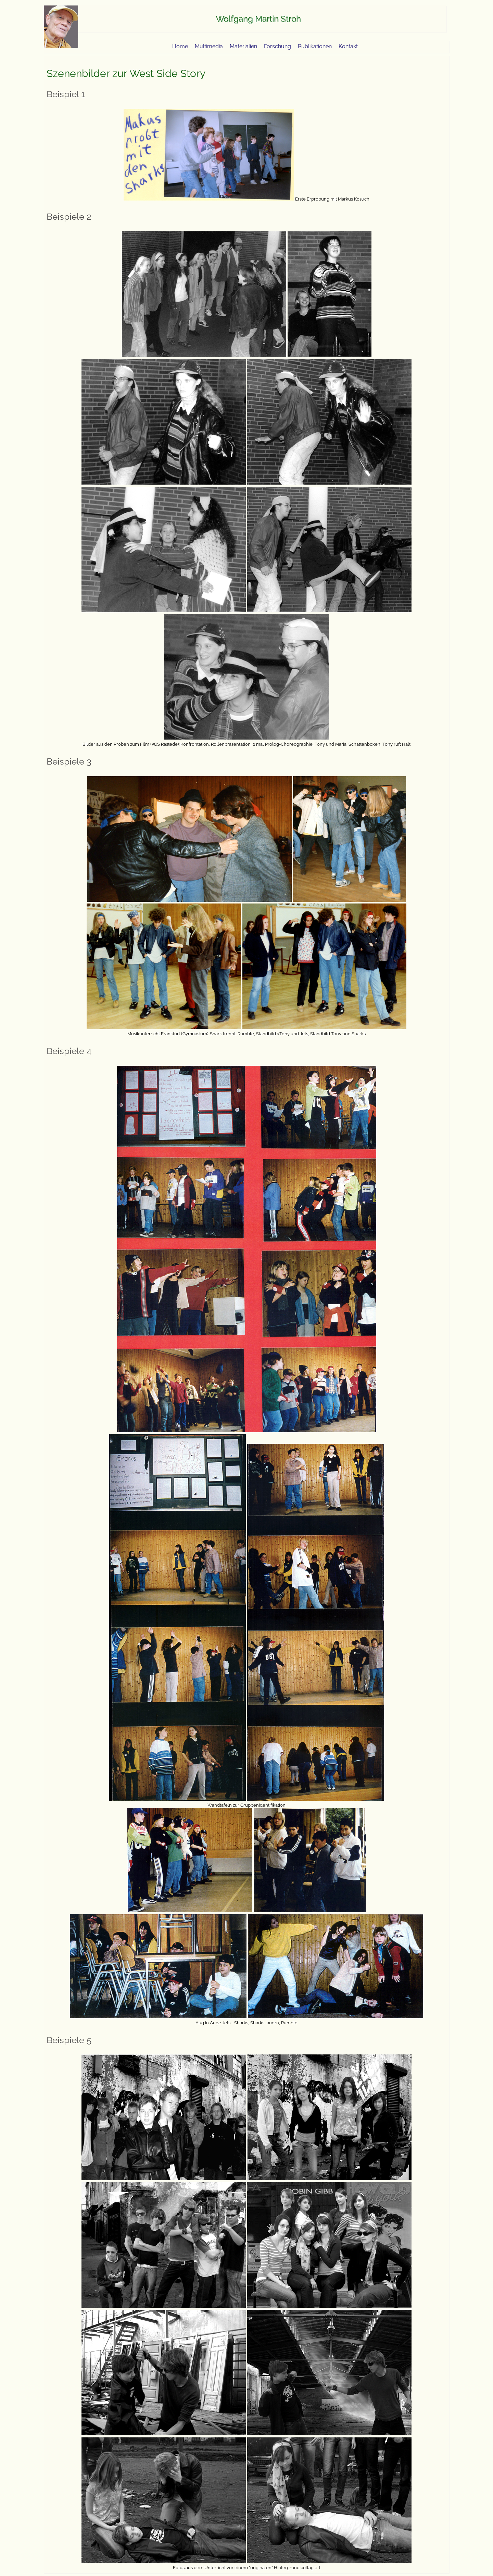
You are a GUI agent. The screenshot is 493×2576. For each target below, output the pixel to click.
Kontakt (348, 46)
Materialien (243, 46)
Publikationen (315, 46)
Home (180, 46)
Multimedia (209, 46)
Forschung (277, 46)
